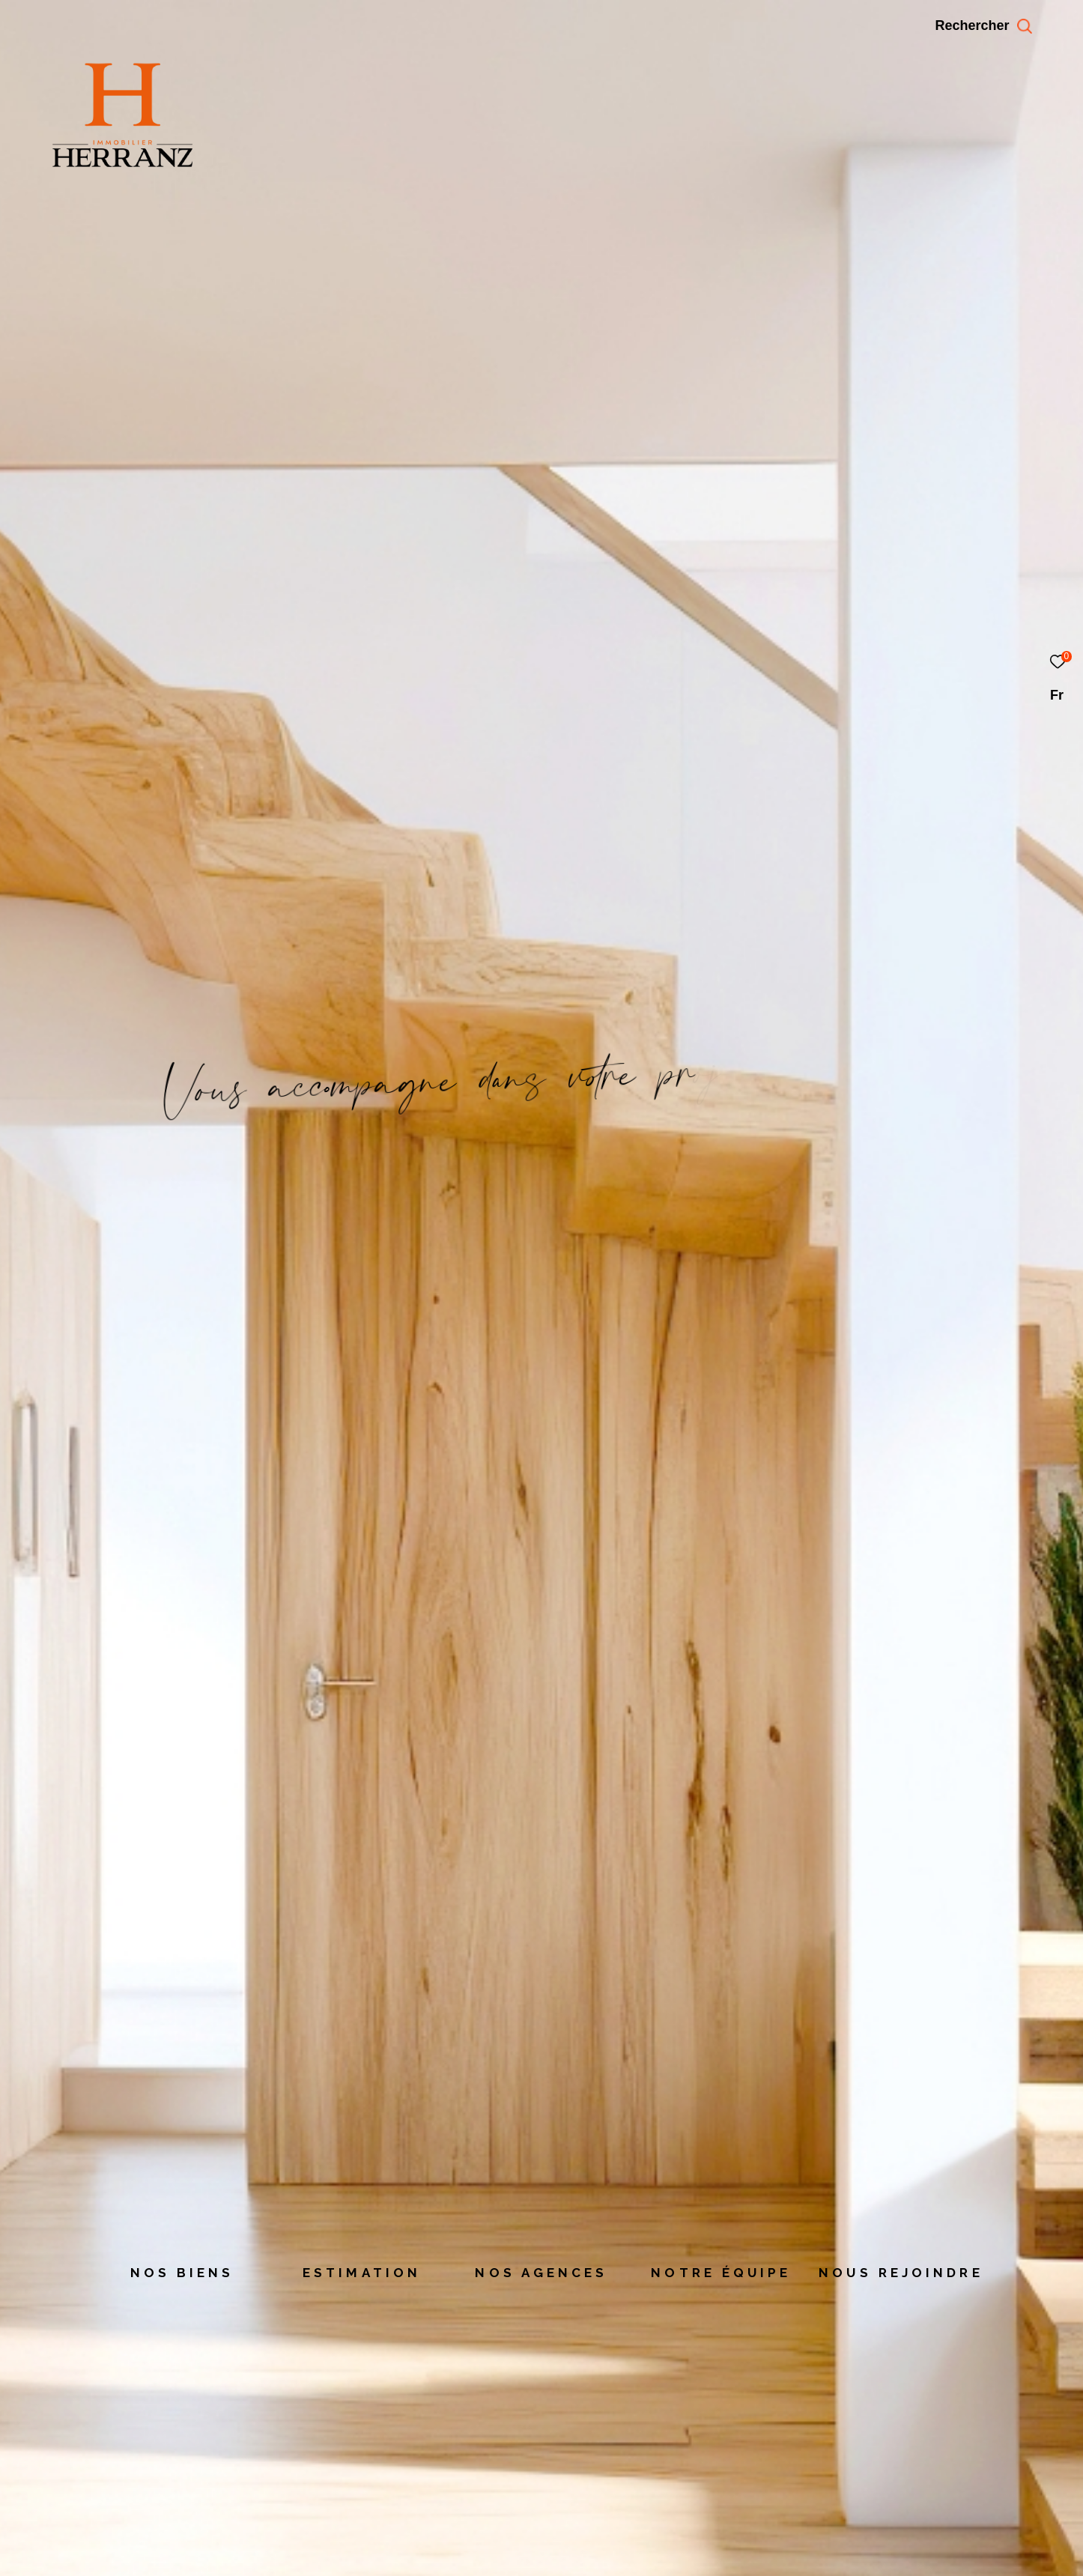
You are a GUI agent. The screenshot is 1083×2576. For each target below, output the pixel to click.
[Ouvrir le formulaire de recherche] (1017, 26)
